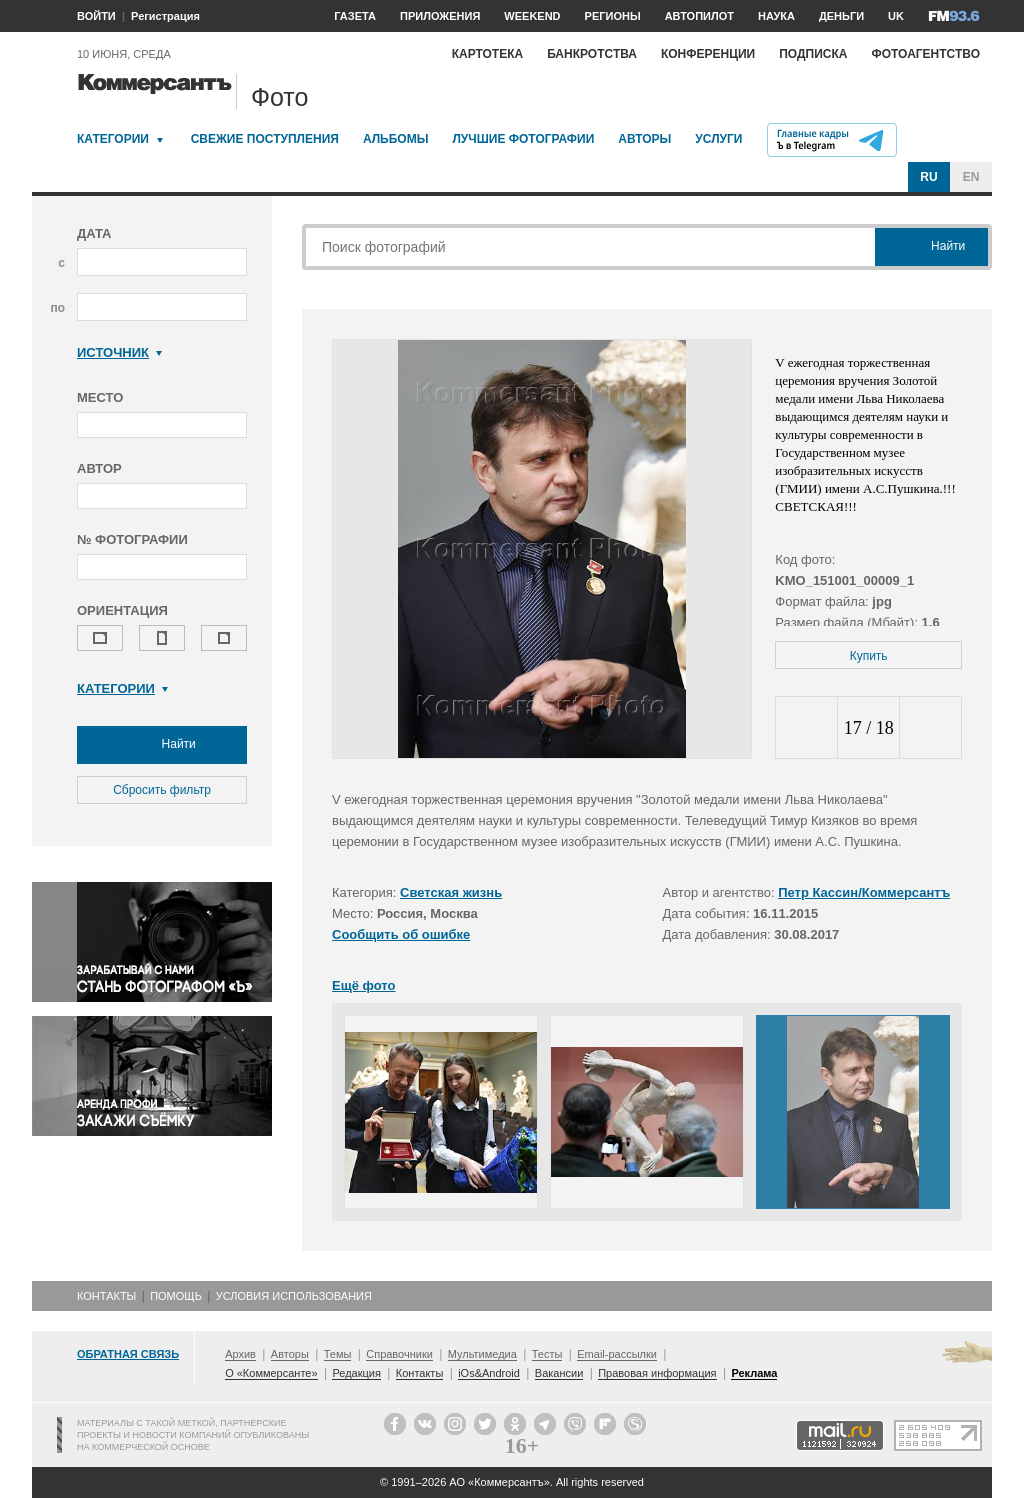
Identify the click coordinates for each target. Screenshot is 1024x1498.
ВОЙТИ (96, 16)
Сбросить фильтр (162, 790)
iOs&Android (489, 1373)
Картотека (488, 54)
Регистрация (165, 16)
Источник (119, 352)
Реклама (754, 1373)
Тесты (547, 1354)
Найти (162, 745)
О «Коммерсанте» (271, 1373)
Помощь (176, 1296)
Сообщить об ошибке (401, 934)
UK (896, 16)
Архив (240, 1354)
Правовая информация (657, 1373)
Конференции (708, 54)
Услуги (718, 139)
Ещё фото (363, 985)
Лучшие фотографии (523, 139)
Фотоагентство (925, 54)
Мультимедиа (482, 1354)
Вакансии (559, 1373)
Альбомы (396, 139)
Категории (113, 139)
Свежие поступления (265, 139)
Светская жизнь (451, 892)
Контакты (106, 1296)
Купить (869, 656)
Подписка (813, 54)
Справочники (399, 1354)
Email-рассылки (617, 1354)
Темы (338, 1354)
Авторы (644, 139)
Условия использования (294, 1296)
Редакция (356, 1373)
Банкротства (592, 54)
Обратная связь (128, 1354)
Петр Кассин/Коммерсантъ (864, 892)
